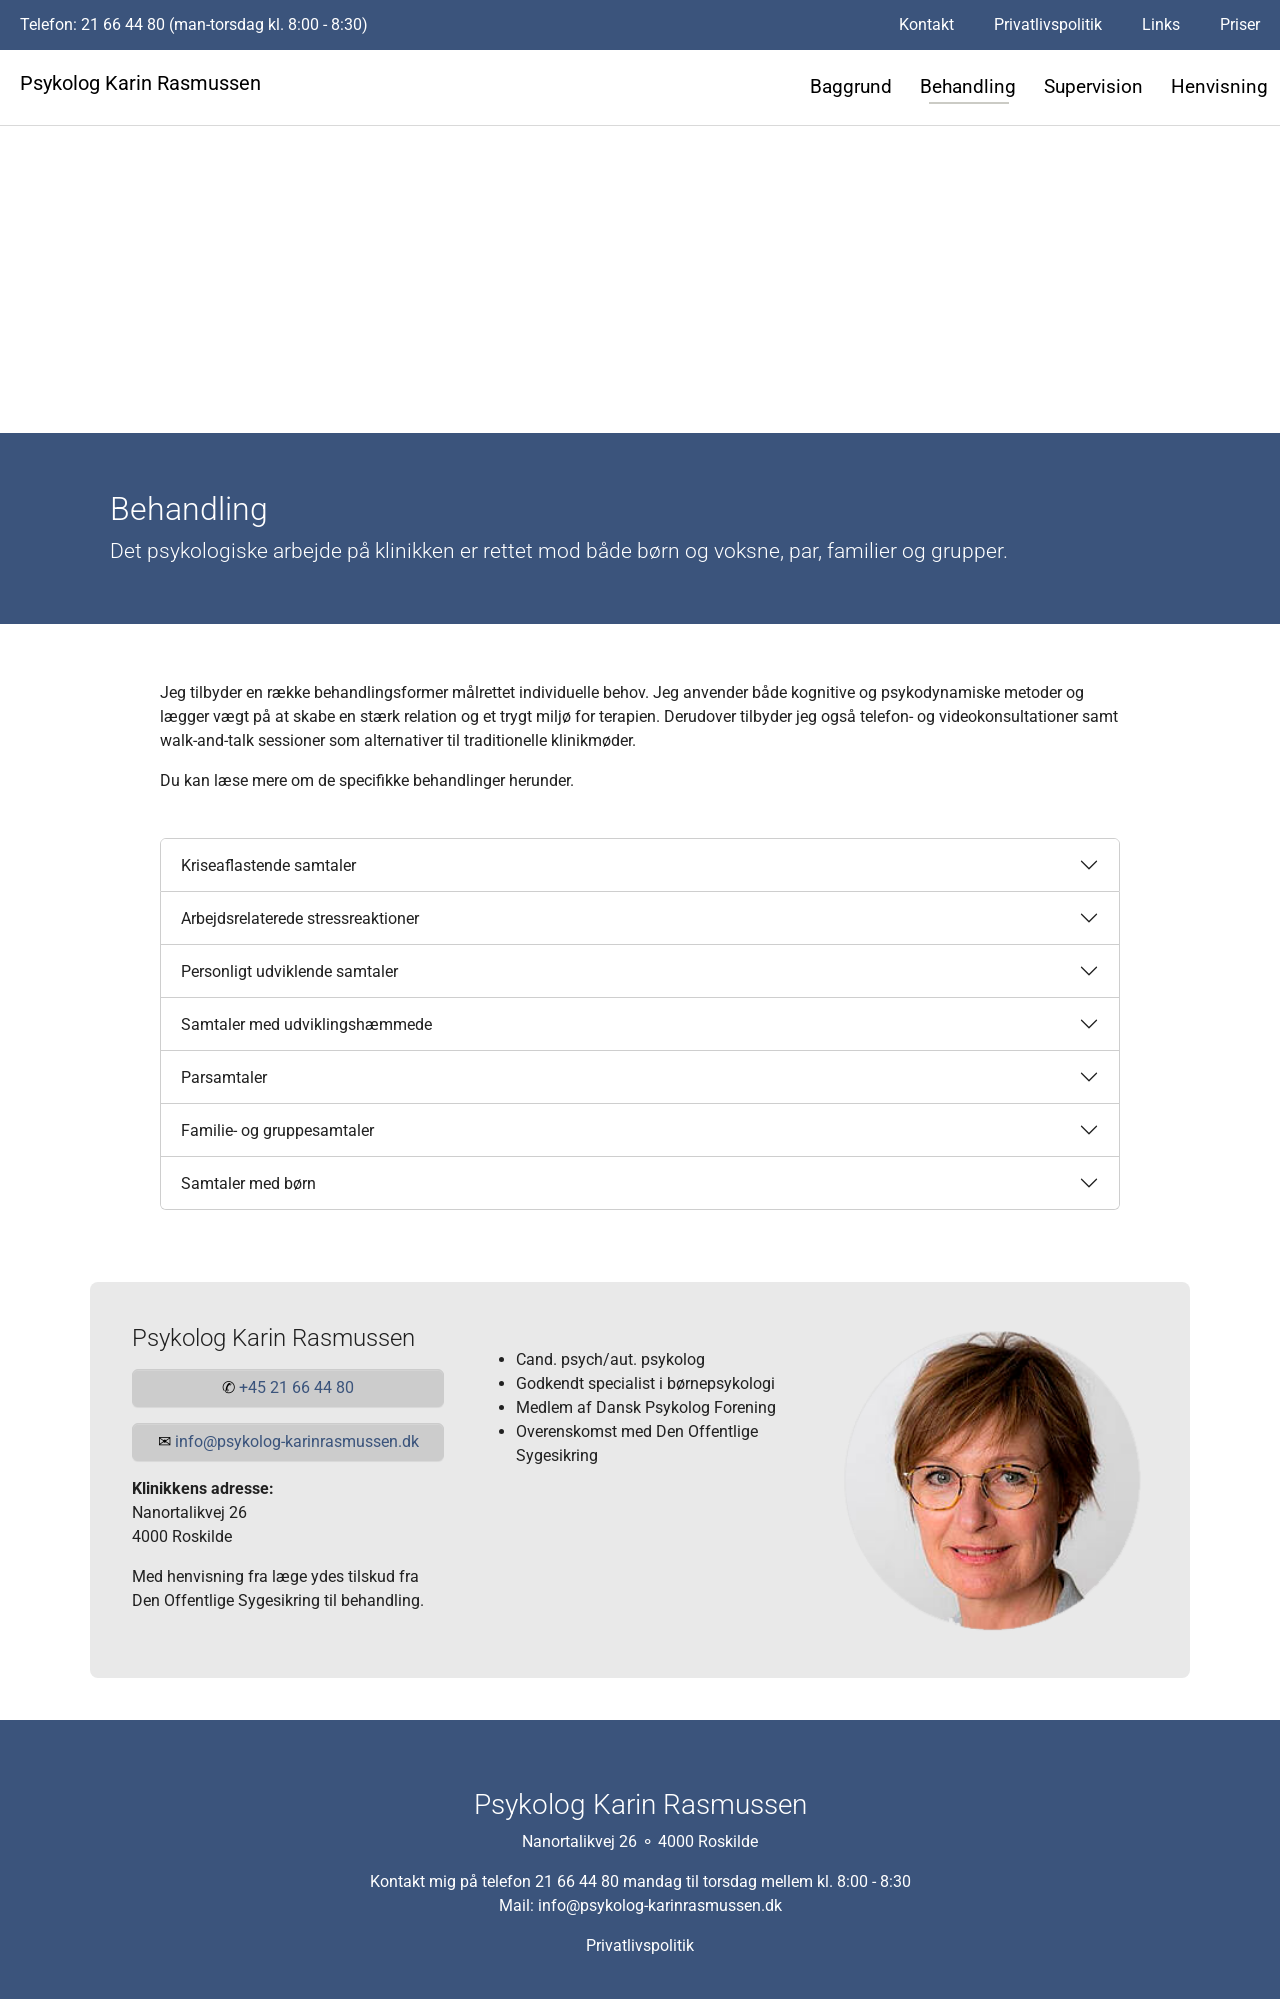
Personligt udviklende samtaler (289, 971)
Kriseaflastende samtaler (268, 865)
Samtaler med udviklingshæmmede (306, 1024)
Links (1161, 24)
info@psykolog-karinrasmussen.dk (660, 1904)
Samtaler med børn (248, 1183)
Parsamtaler (224, 1077)
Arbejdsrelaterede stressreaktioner (300, 918)
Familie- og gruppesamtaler (277, 1130)
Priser (1240, 24)
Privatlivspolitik (1048, 24)
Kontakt (926, 24)
